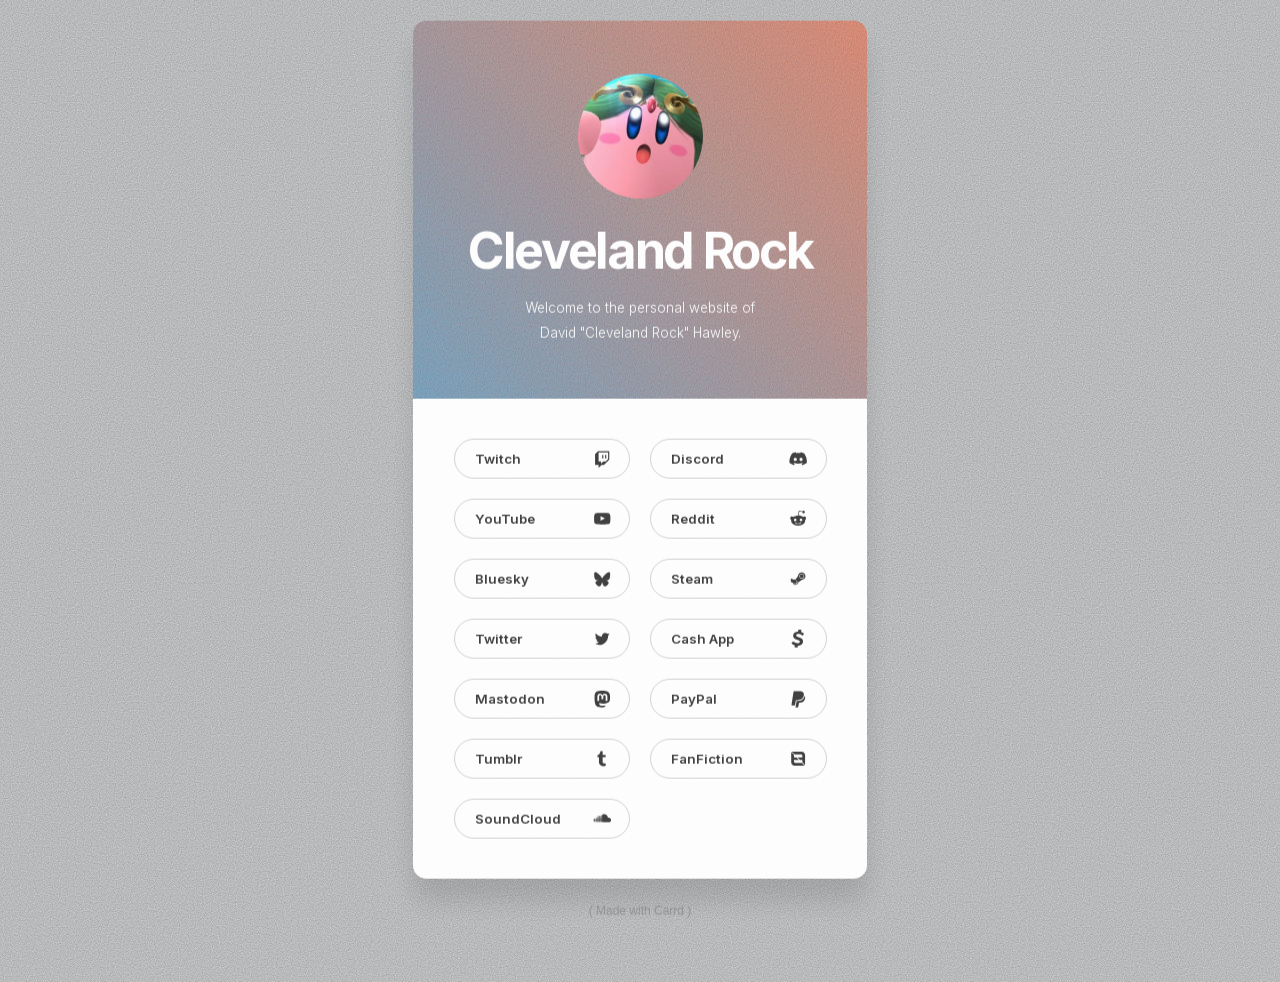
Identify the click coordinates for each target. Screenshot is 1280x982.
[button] (542, 460)
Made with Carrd (640, 912)
